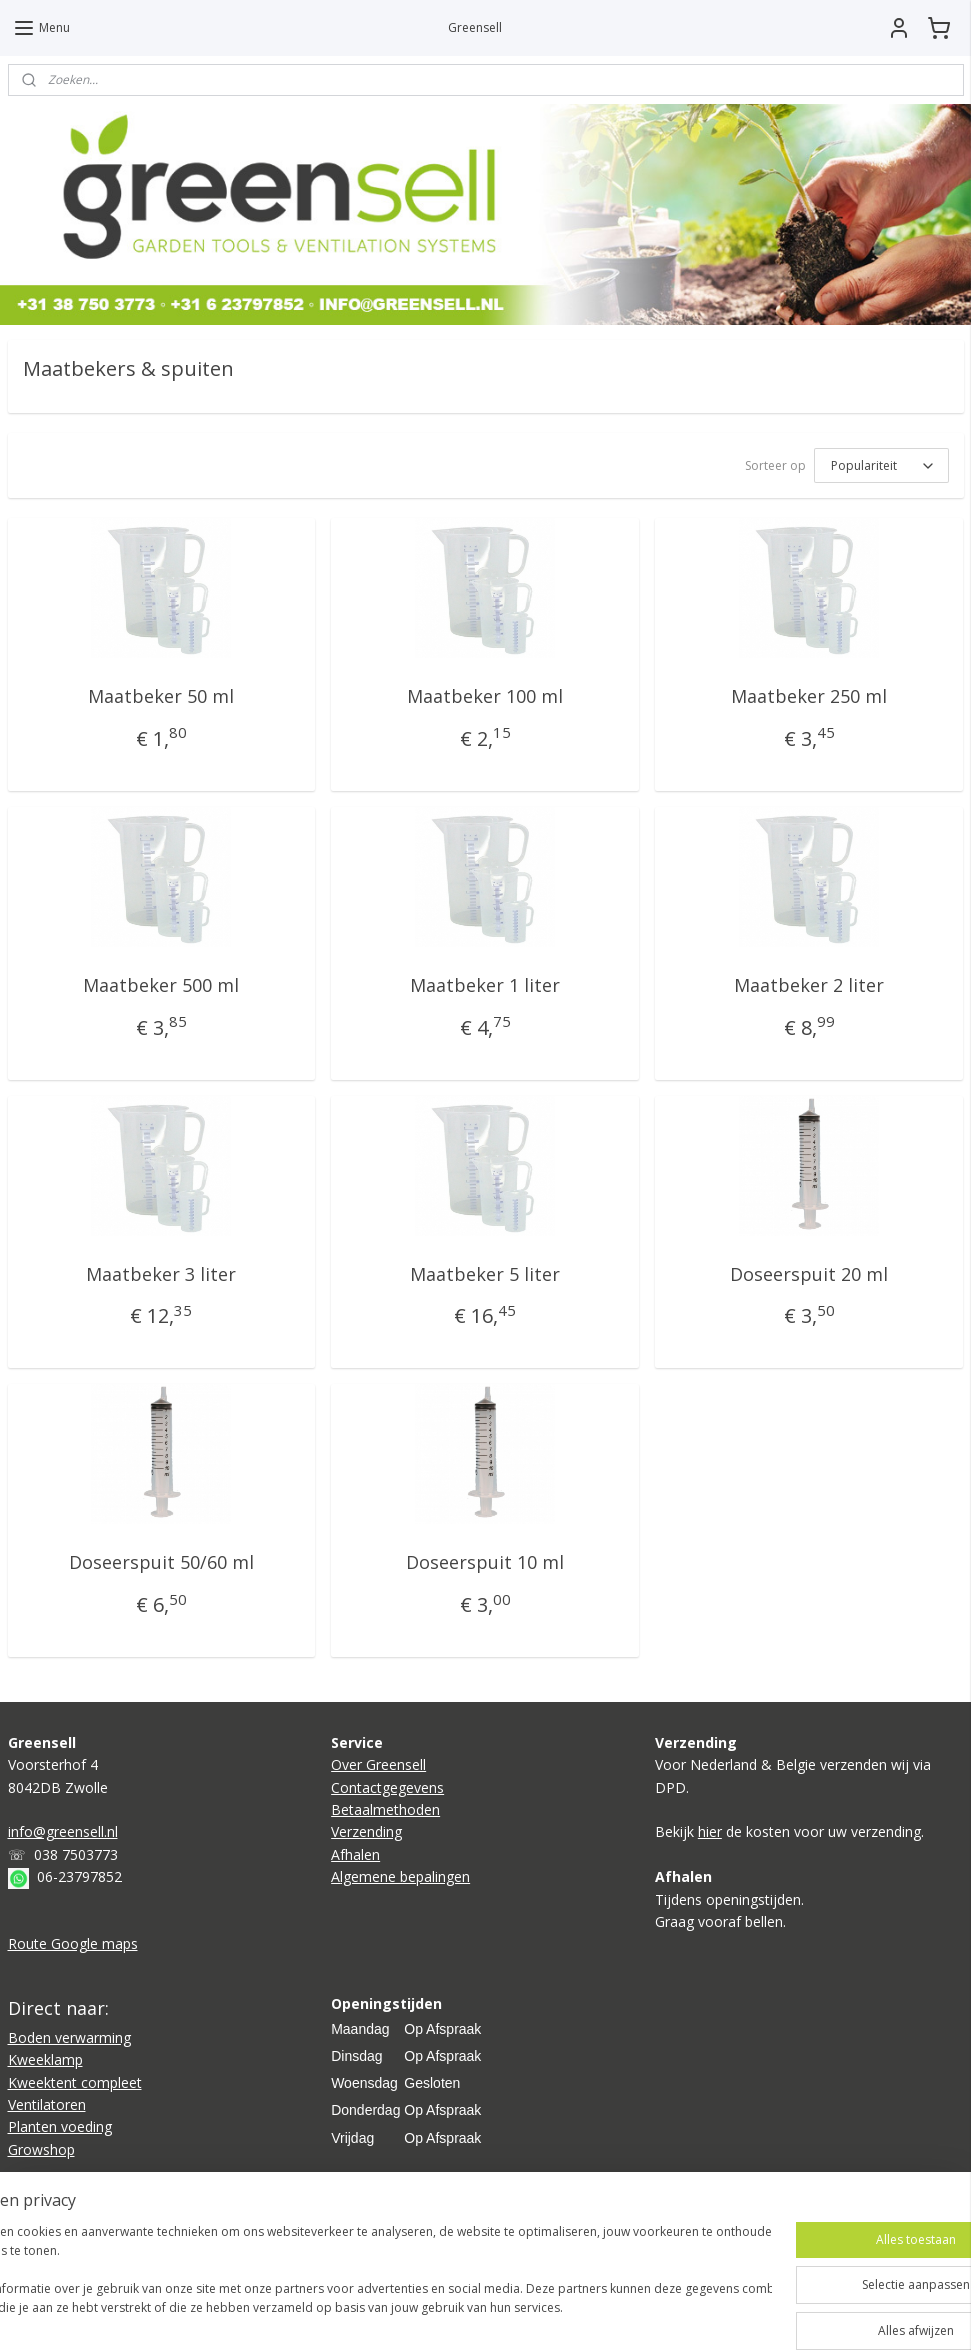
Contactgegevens (387, 1787)
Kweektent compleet (75, 2082)
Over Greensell (378, 1764)
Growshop (41, 2149)
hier (710, 1831)
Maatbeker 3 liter (161, 1273)
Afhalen (355, 1854)
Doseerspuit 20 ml (809, 1273)
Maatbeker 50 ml (161, 696)
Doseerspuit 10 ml (485, 1562)
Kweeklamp (45, 2059)
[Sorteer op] (881, 465)
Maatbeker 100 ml (485, 696)
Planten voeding (60, 2126)
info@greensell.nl (63, 1831)
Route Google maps (73, 1943)
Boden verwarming (69, 2037)
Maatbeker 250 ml (809, 696)
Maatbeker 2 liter (809, 984)
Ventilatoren (47, 2104)
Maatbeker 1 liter (485, 984)
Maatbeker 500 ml (161, 984)
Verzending (366, 1831)
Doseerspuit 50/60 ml (161, 1562)
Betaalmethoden (385, 1809)
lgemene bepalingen (405, 1876)
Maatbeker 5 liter (485, 1273)
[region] (353, 2280)
